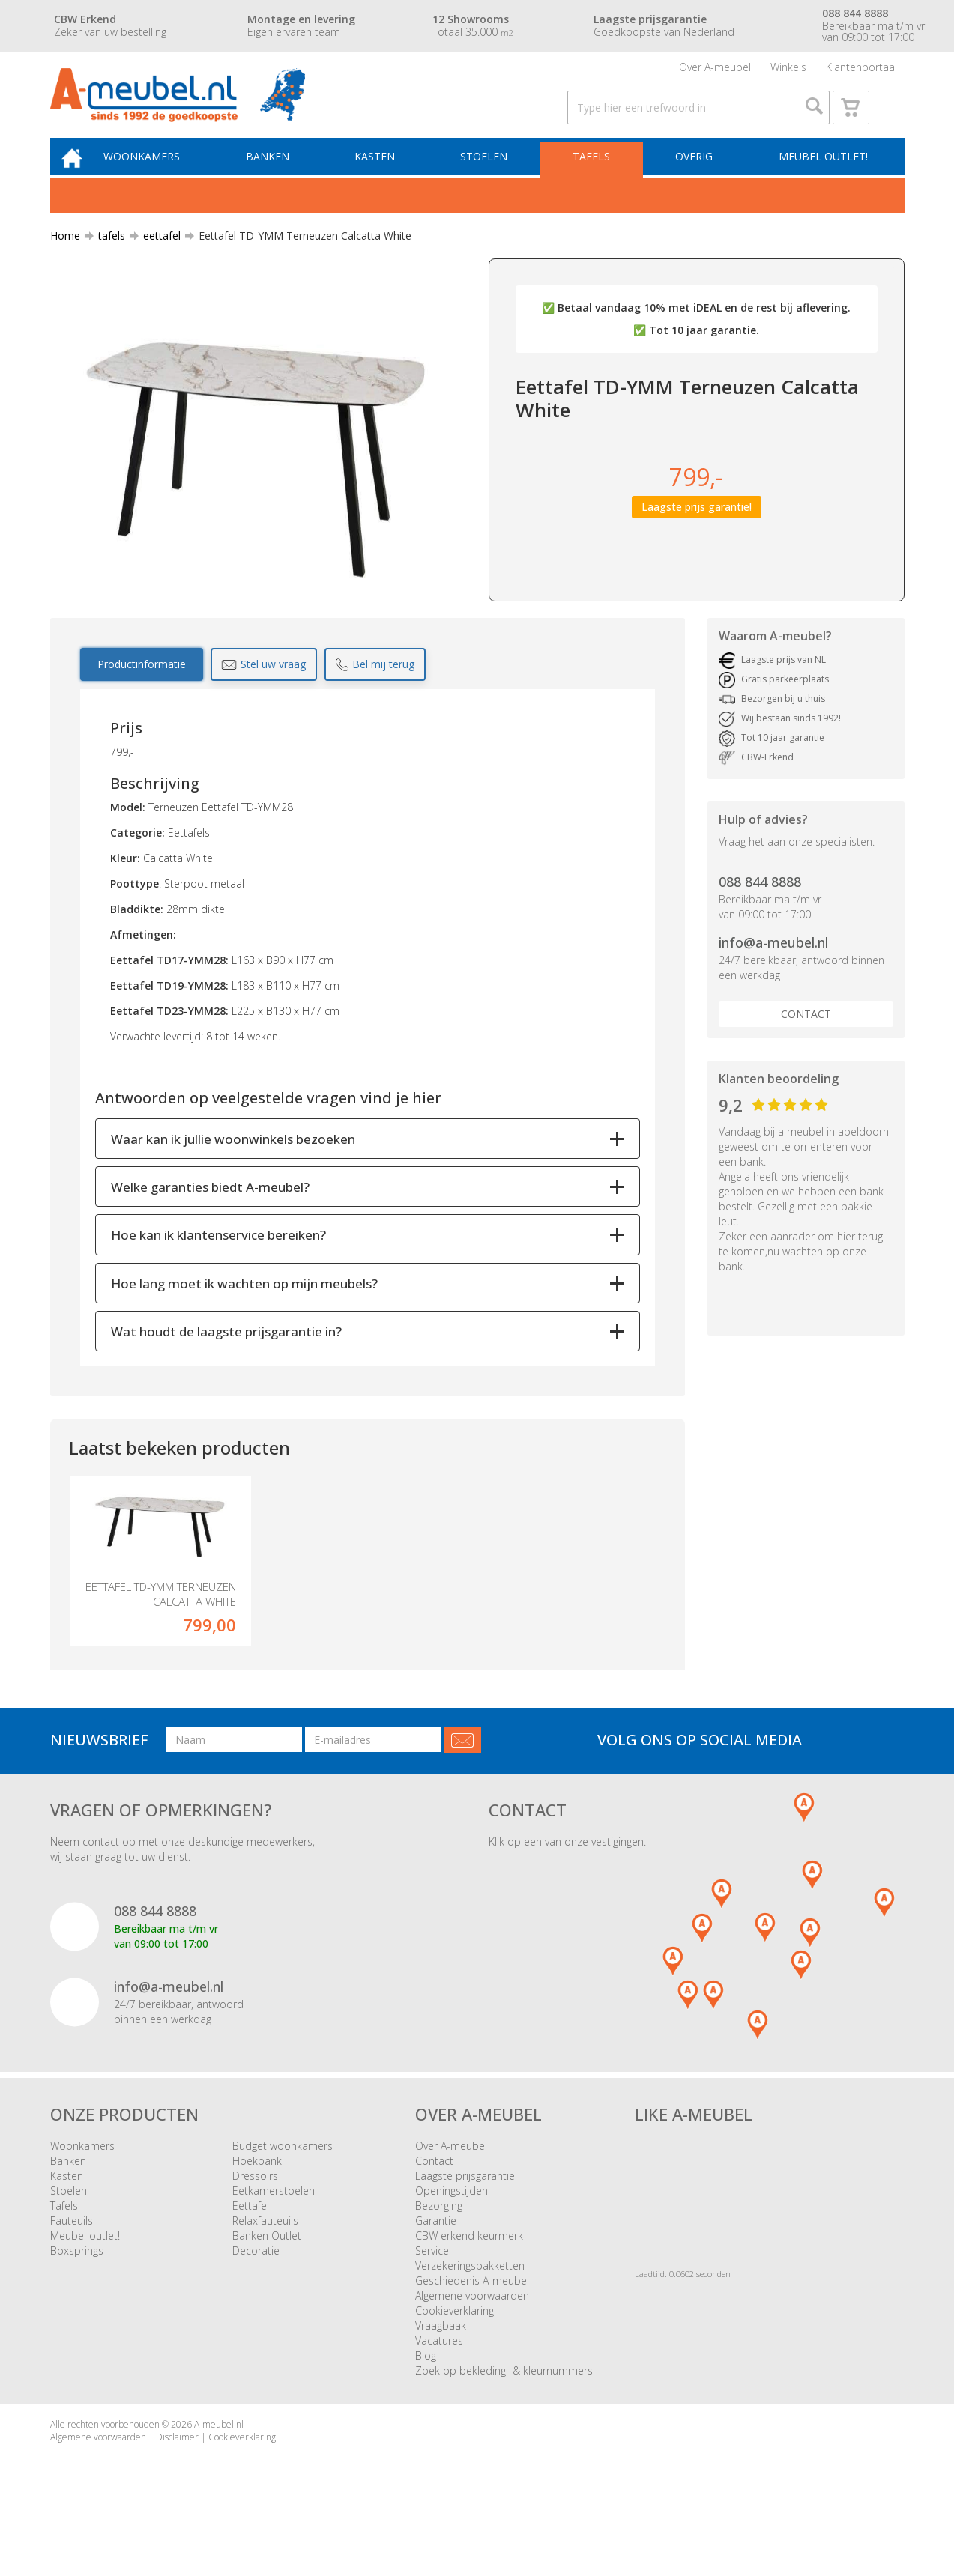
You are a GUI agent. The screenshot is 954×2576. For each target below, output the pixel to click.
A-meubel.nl (219, 2474)
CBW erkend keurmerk (469, 2286)
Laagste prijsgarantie (465, 2226)
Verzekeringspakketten (470, 2316)
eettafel (156, 258)
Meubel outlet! (821, 177)
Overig (695, 177)
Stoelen (492, 177)
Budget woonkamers (282, 2196)
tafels (105, 258)
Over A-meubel (715, 71)
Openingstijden (451, 2241)
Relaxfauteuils (265, 2271)
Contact (806, 1036)
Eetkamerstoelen (273, 2241)
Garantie (435, 2271)
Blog (425, 2405)
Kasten (386, 177)
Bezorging (438, 2256)
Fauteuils (71, 2271)
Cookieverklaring (454, 2361)
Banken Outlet (266, 2286)
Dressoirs (255, 2226)
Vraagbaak (440, 2376)
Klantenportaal (861, 71)
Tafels (596, 177)
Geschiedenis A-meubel (472, 2331)
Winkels (788, 71)
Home (65, 258)
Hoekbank (257, 2211)
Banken (282, 177)
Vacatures (439, 2390)
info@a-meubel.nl (773, 965)
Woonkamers (160, 177)
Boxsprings (76, 2301)
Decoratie (256, 2301)
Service (432, 2301)
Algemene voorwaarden (472, 2346)
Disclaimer (177, 2487)
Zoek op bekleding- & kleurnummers (504, 2420)
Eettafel (250, 2256)
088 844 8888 (760, 904)
